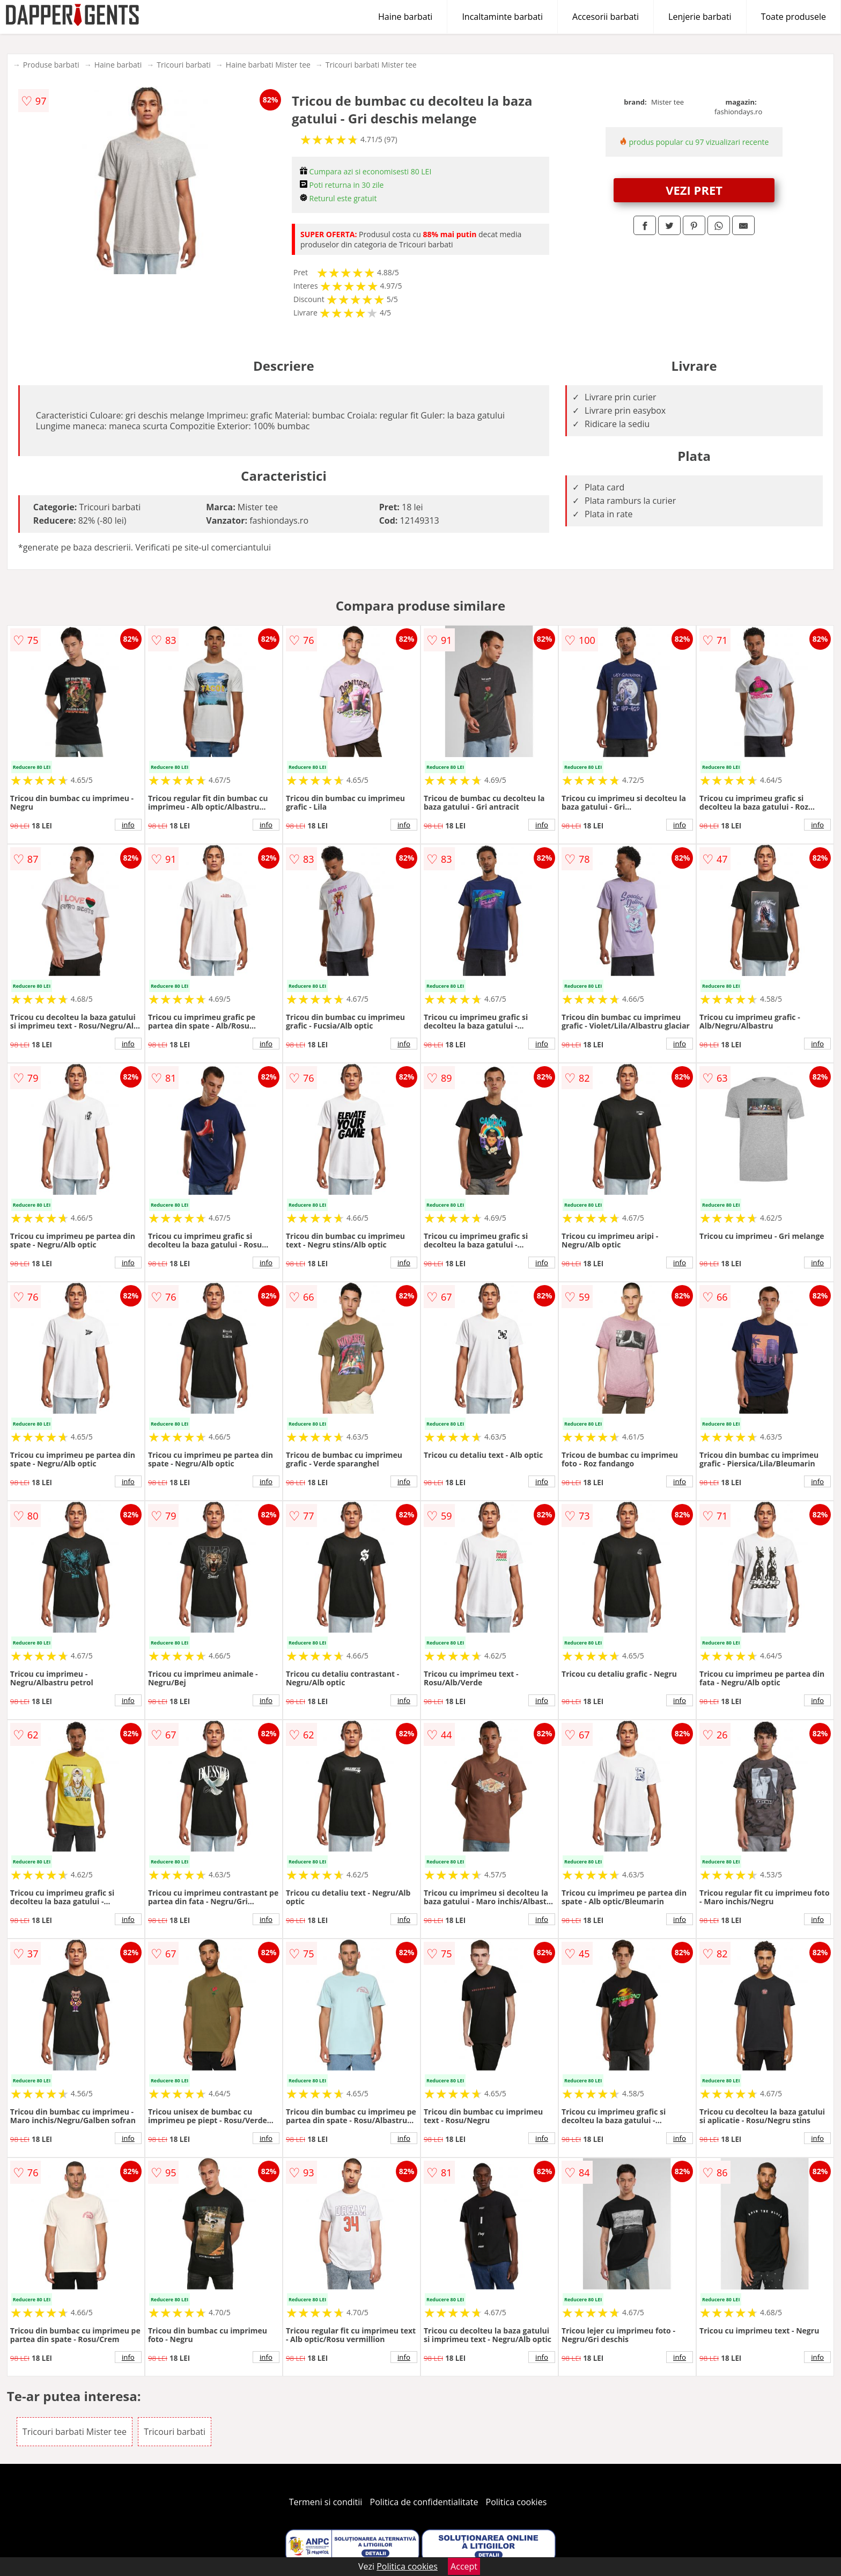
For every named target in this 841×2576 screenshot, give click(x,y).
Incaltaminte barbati (502, 17)
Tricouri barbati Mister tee (371, 65)
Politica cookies (516, 2502)
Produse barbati (51, 65)
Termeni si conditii (326, 2502)
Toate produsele (793, 17)
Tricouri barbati (184, 65)
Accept (464, 2566)
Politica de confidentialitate (424, 2502)
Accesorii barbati (605, 17)
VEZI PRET (694, 190)
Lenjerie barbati (700, 17)
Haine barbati (405, 17)
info (128, 825)
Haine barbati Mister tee (268, 65)
